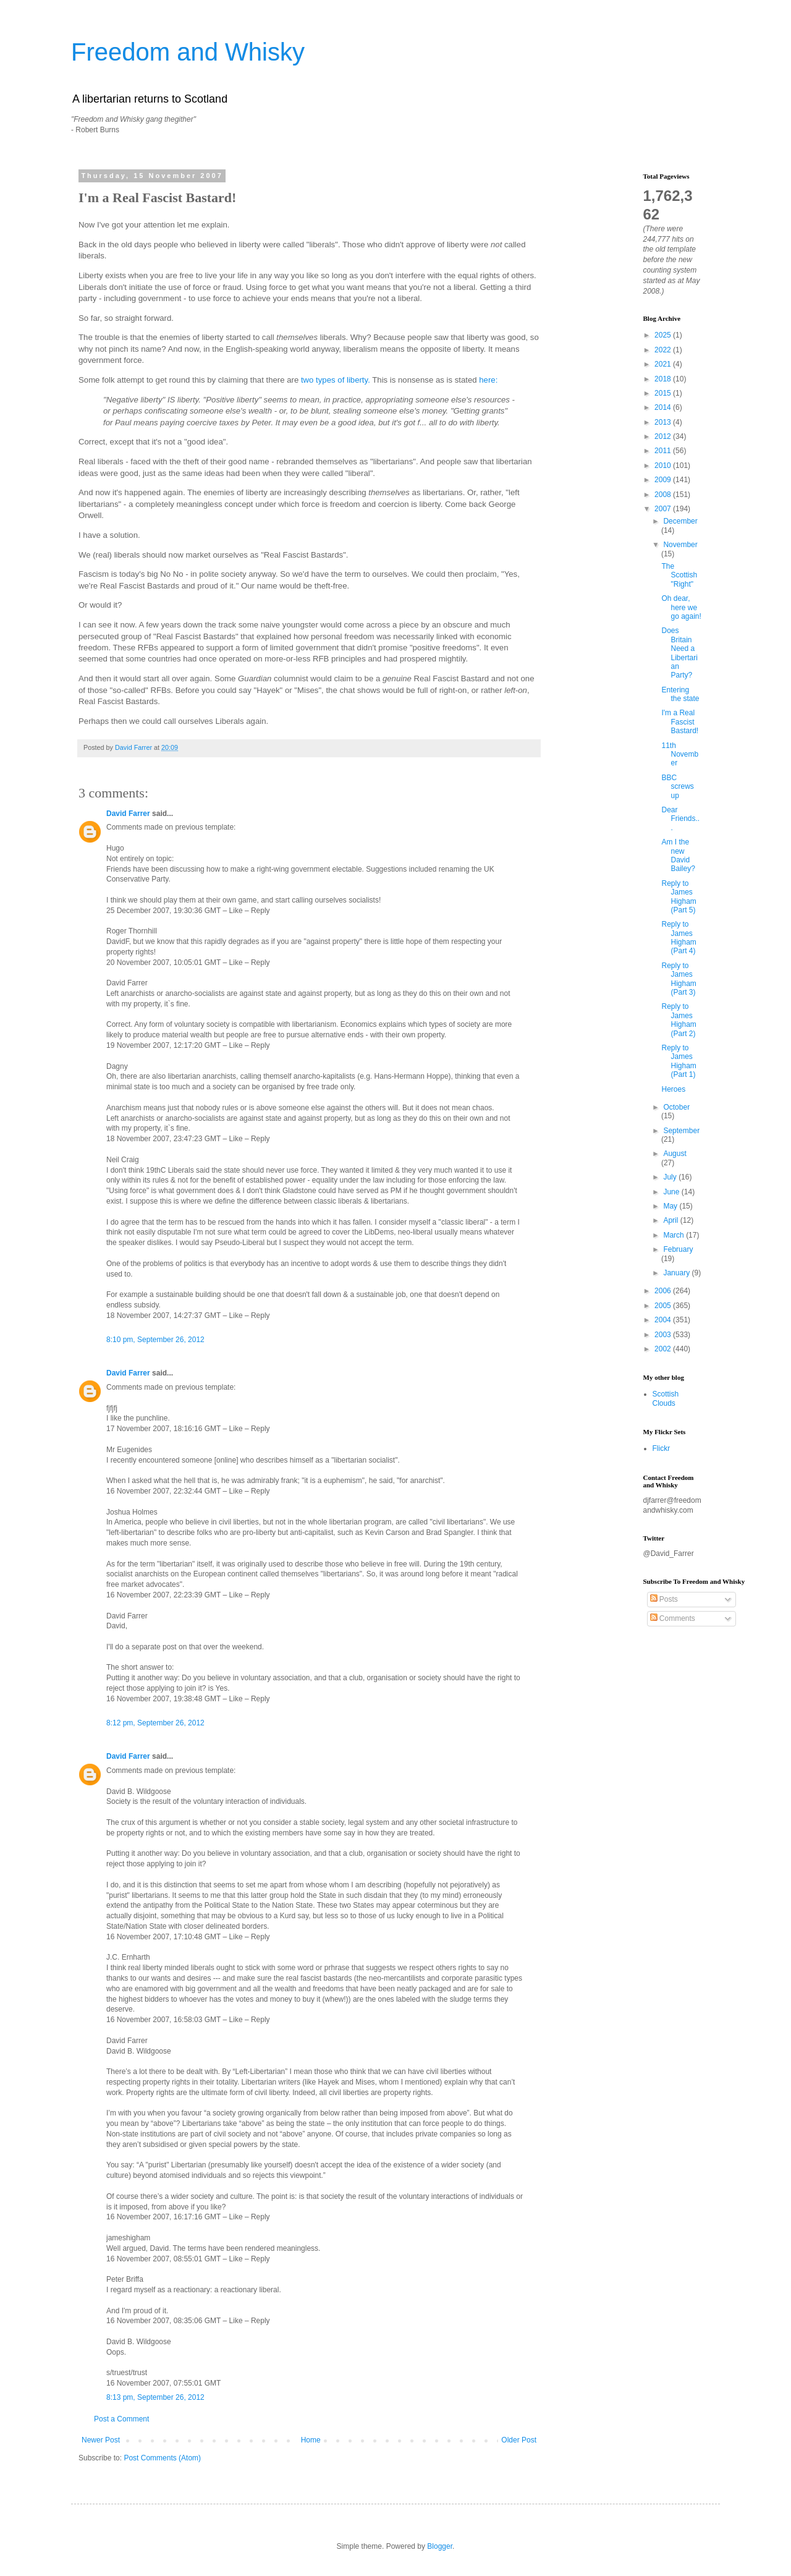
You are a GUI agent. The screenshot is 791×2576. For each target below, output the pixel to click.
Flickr (661, 1448)
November (680, 544)
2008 (663, 494)
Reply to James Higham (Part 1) (678, 1061)
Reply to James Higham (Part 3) (678, 979)
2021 (663, 364)
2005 (663, 1305)
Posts (664, 1599)
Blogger (439, 2546)
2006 (663, 1290)
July (671, 1177)
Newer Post (101, 2440)
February (678, 1249)
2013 (663, 422)
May (671, 1206)
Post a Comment (121, 2419)
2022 (663, 350)
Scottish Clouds (666, 1398)
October (676, 1107)
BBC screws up (677, 786)
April (671, 1220)
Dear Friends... (680, 819)
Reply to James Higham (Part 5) (678, 896)
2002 (663, 1349)
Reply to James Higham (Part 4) (678, 937)
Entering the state (680, 694)
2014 (663, 407)
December (680, 521)
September (681, 1130)
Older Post (518, 2440)
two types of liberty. (335, 380)
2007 (663, 508)
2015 (663, 393)
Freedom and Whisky (188, 52)
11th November (679, 754)
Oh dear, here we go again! (681, 607)
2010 (663, 465)
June (672, 1192)
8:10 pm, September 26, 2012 (155, 1339)
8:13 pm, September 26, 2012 (155, 2397)
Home (311, 2440)
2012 (663, 436)
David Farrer (128, 813)
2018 (663, 379)
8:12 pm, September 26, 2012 (155, 1723)
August (674, 1153)
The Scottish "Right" (679, 575)
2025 (663, 335)
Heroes (673, 1089)
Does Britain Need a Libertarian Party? (679, 652)
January (677, 1273)
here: (488, 380)
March (674, 1235)
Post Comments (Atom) (162, 2458)
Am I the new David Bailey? (678, 855)
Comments (672, 1618)
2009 (663, 479)
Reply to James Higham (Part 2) (678, 1019)
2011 (663, 450)
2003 (663, 1334)
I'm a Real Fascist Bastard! (679, 721)
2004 (663, 1320)
